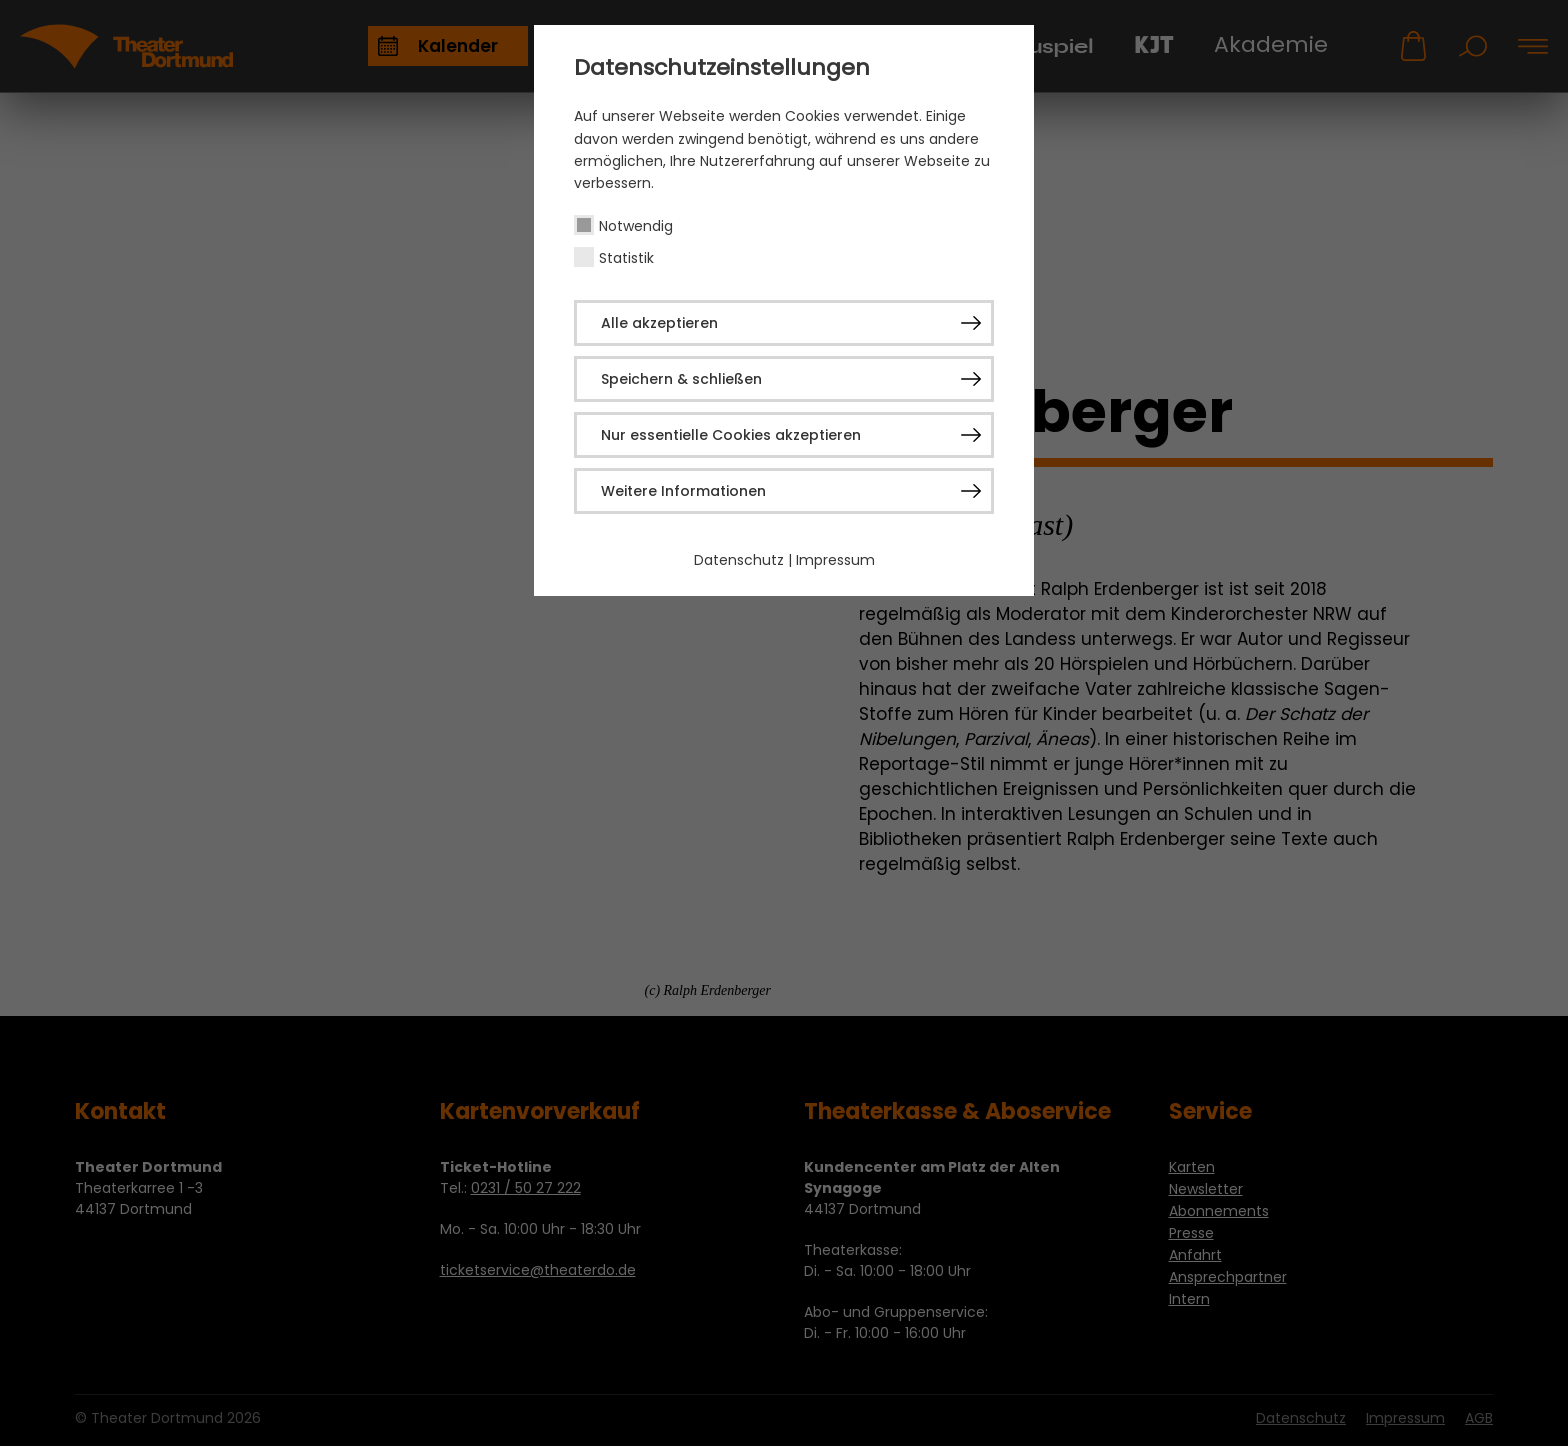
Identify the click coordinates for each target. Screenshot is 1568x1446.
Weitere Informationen (683, 491)
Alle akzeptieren (659, 323)
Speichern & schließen (681, 379)
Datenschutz (739, 560)
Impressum (835, 560)
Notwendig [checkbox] (636, 226)
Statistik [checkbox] (626, 258)
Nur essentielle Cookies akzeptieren (731, 435)
